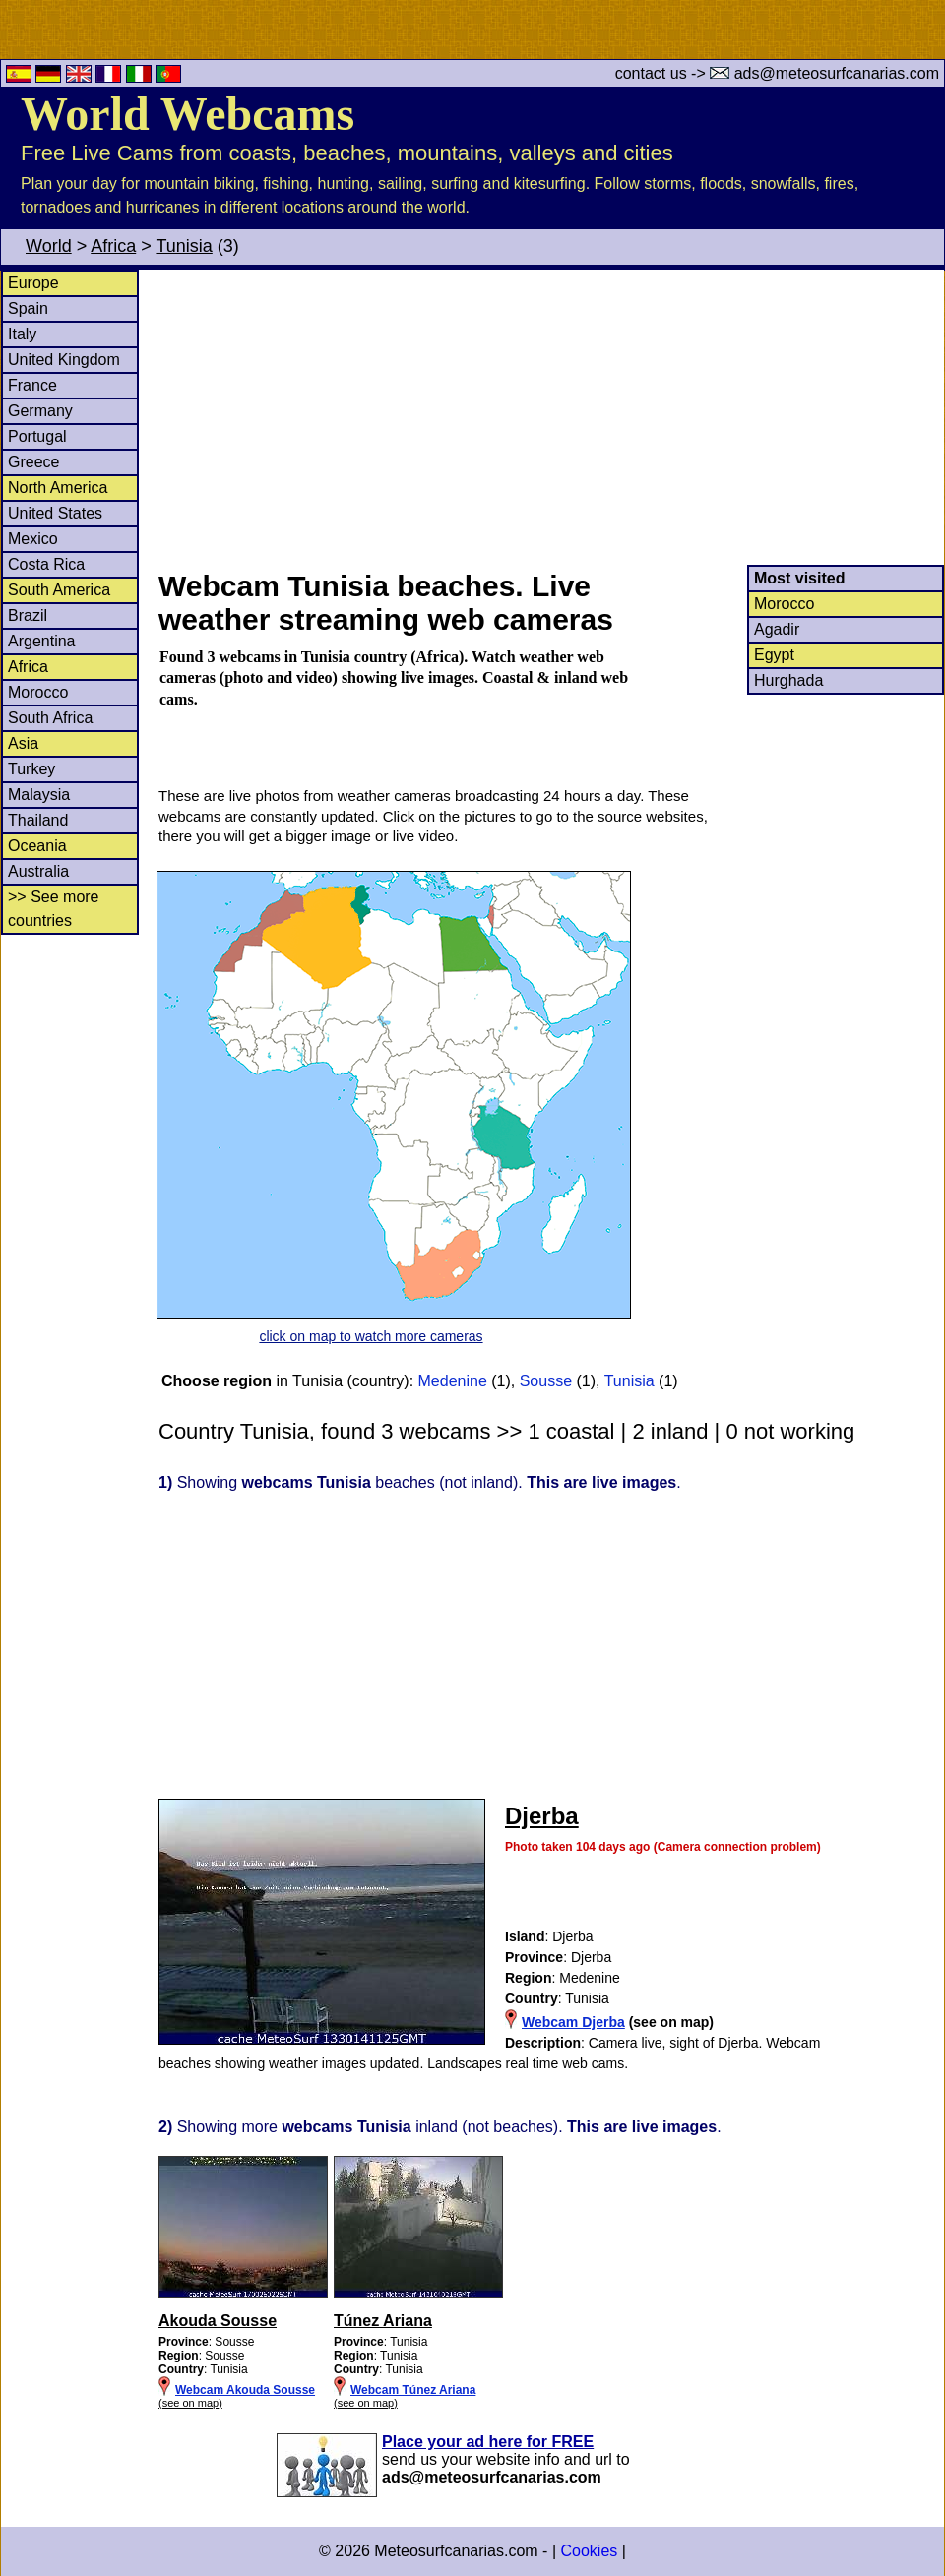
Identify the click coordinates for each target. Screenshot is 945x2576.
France (32, 385)
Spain (28, 308)
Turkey (31, 769)
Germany (40, 410)
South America (59, 590)
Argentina (42, 641)
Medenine (452, 1381)
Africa (113, 246)
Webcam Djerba (573, 2022)
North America (57, 487)
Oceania (37, 845)
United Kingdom (64, 359)
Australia (38, 871)
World (49, 246)
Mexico (33, 538)
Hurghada (788, 680)
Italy (22, 334)
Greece (33, 462)
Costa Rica (46, 564)
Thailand (38, 820)
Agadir (776, 629)
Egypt (774, 654)
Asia (23, 743)
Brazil (27, 615)
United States (55, 513)
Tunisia (184, 246)
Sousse (546, 1381)
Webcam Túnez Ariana (412, 2390)
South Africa (50, 717)
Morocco (38, 692)
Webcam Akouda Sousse (245, 2390)
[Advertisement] (550, 417)
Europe (33, 283)
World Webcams (187, 114)
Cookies (588, 2551)
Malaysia (39, 794)
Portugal (37, 436)
